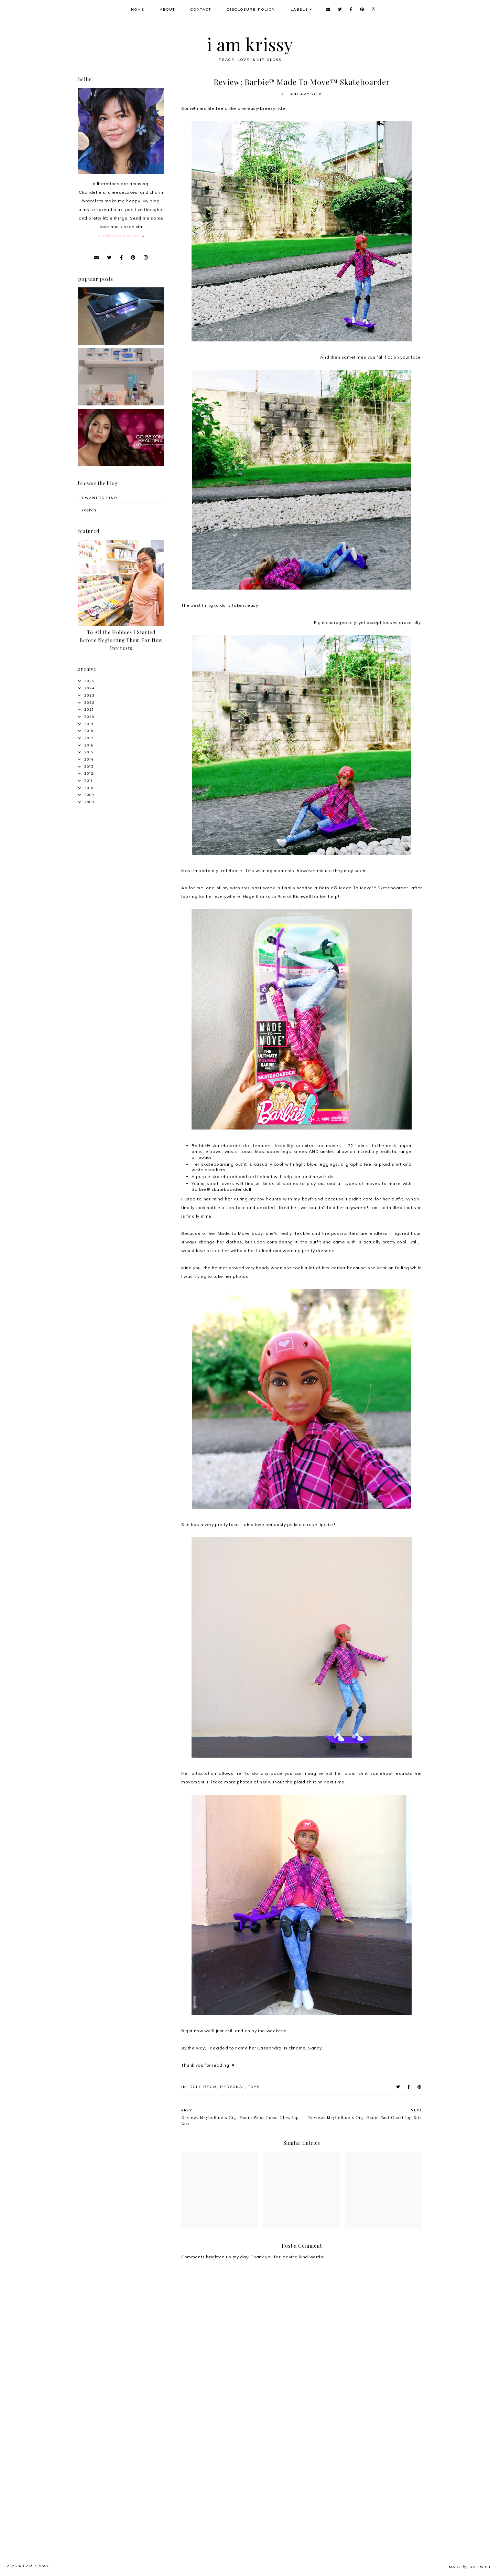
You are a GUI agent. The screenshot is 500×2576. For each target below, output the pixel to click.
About (167, 9)
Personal (232, 2087)
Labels (299, 9)
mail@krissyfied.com (120, 235)
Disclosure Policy (251, 9)
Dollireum (203, 2087)
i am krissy (250, 44)
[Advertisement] (132, 2463)
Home (137, 9)
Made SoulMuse (470, 2567)
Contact (201, 9)
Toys (254, 2087)
